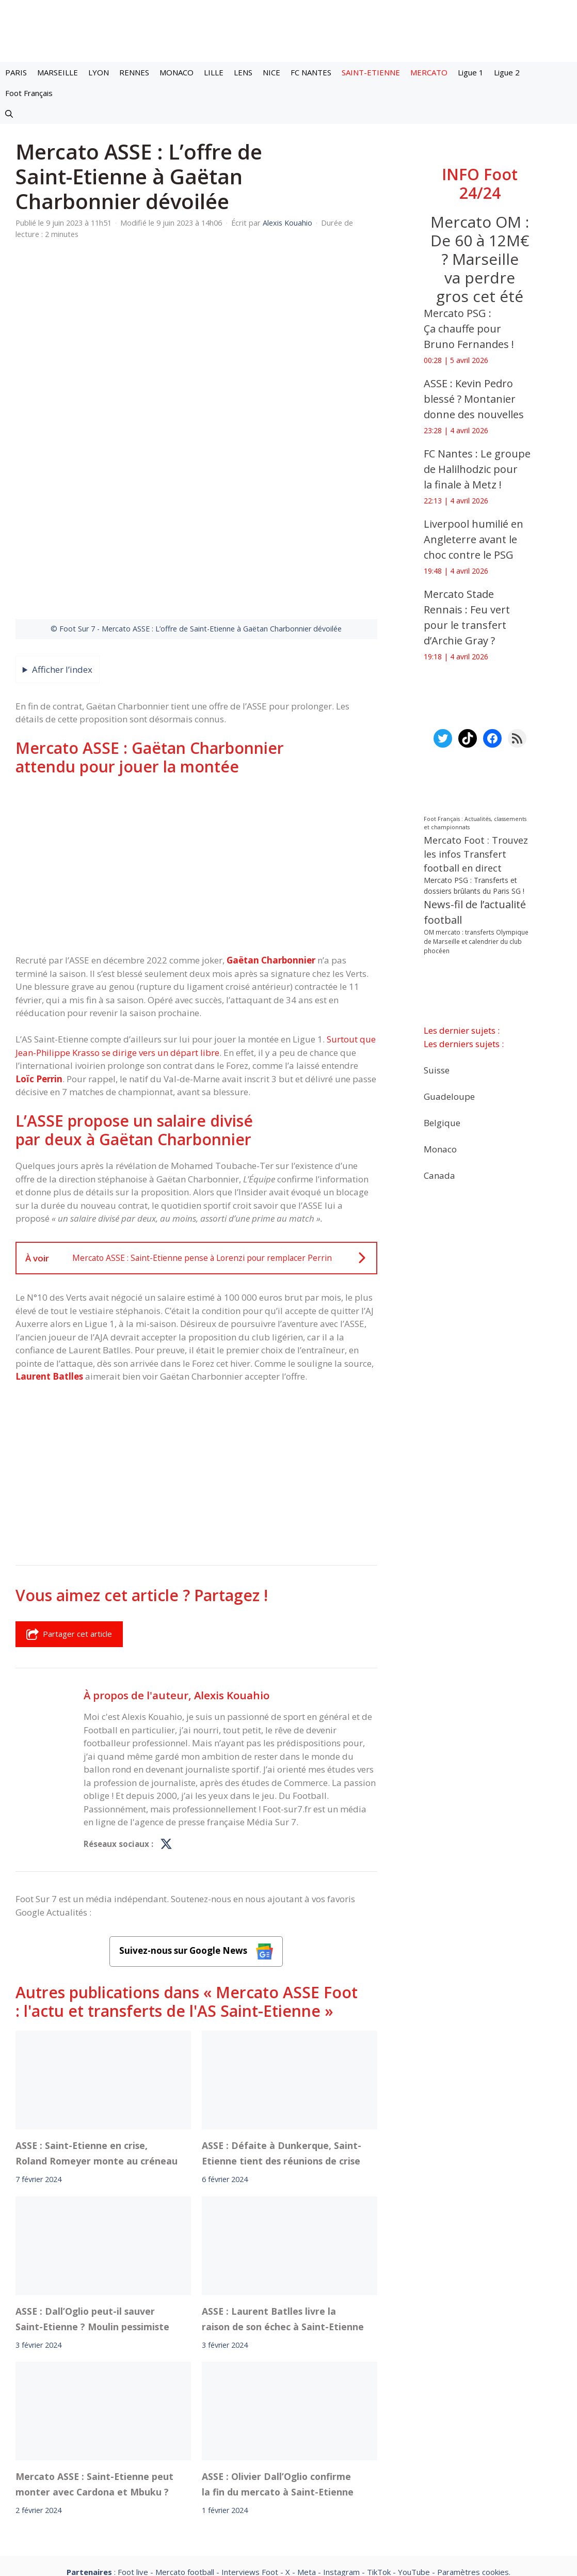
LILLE (213, 72)
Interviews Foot (249, 2451)
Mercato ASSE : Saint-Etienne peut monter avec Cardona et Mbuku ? (94, 2364)
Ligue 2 (507, 72)
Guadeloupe (449, 1096)
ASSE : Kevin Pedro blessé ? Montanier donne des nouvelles (474, 398)
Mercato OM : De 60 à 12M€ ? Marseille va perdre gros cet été (479, 259)
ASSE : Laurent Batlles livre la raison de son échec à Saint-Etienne (283, 2198)
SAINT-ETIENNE (371, 72)
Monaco (440, 1149)
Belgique (442, 1122)
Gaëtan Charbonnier (271, 839)
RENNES (134, 72)
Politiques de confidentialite (322, 2480)
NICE (271, 72)
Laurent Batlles (49, 1255)
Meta (306, 2451)
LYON (98, 72)
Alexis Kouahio (231, 1574)
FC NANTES (311, 72)
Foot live (133, 2451)
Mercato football (184, 2451)
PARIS (16, 72)
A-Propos (179, 2480)
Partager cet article (69, 1513)
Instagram (341, 2451)
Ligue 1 (471, 72)
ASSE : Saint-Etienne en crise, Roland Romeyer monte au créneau (96, 2032)
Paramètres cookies (473, 2451)
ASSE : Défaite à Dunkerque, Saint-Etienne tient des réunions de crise (281, 2032)
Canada (439, 1175)
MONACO (176, 72)
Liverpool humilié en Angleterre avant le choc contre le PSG (473, 539)
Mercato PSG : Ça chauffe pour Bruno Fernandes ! (469, 328)
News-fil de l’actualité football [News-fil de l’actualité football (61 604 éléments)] (475, 912)
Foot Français (29, 93)
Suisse (437, 1070)
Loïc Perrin (38, 958)
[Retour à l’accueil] (288, 30)
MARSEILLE (57, 72)
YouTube (414, 2451)
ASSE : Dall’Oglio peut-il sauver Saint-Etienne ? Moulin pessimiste (92, 2198)
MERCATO (428, 72)
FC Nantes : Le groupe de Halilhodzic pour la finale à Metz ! (477, 469)
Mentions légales (107, 2480)
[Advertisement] (196, 744)
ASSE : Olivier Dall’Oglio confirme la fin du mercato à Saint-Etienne (278, 2364)
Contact (234, 2480)
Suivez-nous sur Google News (196, 1830)
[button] (9, 113)
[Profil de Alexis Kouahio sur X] (166, 1723)
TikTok (379, 2451)
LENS (243, 72)
